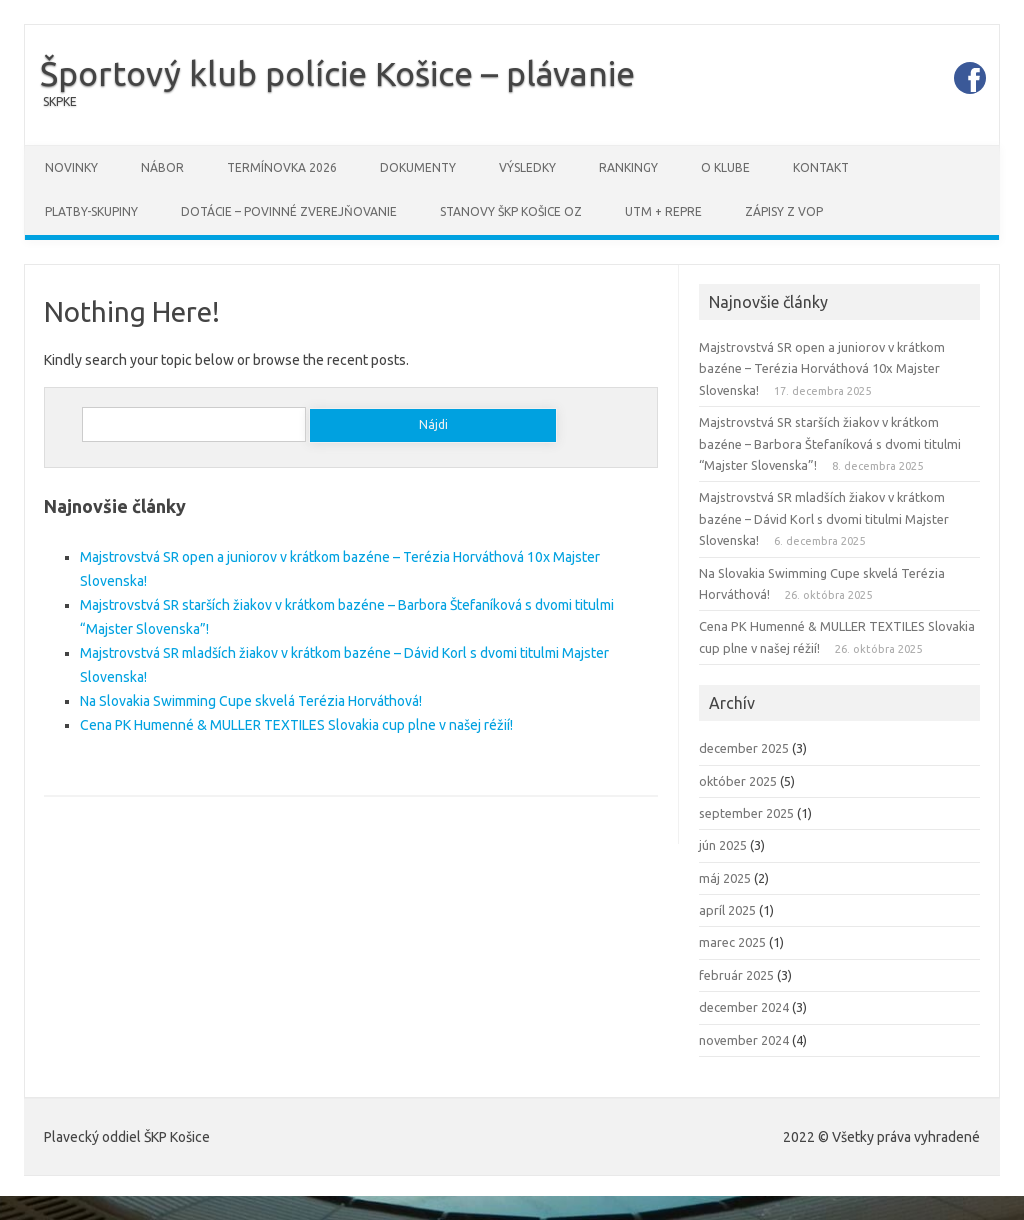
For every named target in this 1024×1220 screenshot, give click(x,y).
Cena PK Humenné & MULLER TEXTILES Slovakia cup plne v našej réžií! (296, 725)
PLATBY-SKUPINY (91, 211)
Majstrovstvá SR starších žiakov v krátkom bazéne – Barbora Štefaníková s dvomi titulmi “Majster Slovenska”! (830, 443)
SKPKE (60, 101)
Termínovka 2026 (282, 167)
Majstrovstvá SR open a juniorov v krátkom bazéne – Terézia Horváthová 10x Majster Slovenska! (822, 368)
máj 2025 (725, 878)
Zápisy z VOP (784, 211)
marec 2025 (732, 942)
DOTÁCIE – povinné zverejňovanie (289, 211)
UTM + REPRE (663, 211)
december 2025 (744, 748)
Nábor (162, 167)
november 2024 (744, 1040)
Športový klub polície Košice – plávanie (337, 73)
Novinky (71, 167)
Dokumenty (418, 167)
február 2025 (736, 975)
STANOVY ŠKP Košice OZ (511, 211)
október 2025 (738, 781)
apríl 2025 (727, 910)
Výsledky (527, 167)
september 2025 (746, 813)
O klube (725, 167)
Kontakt (821, 167)
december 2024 (744, 1007)
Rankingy (628, 167)
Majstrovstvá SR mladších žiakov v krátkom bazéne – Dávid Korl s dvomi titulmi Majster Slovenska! (824, 518)
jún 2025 (723, 845)
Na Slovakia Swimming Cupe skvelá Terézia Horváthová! (251, 701)
